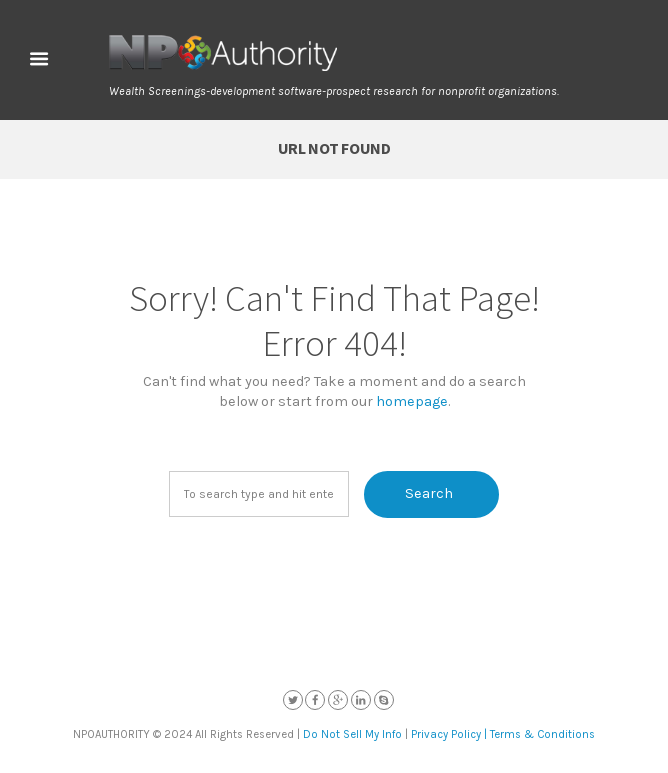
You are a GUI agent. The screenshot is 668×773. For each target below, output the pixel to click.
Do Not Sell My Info (352, 734)
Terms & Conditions (542, 734)
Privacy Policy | (449, 734)
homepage (412, 401)
